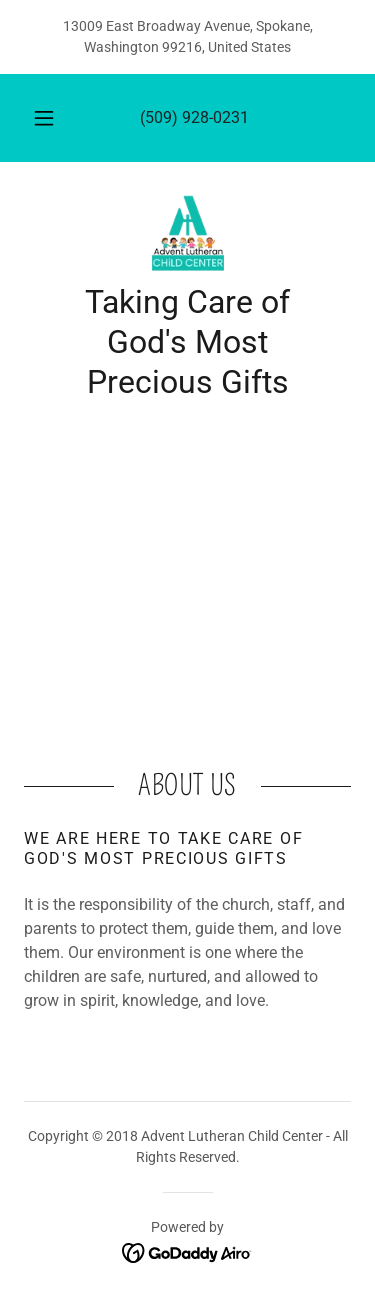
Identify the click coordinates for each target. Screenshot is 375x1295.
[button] (44, 118)
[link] (188, 234)
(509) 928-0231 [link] (194, 117)
